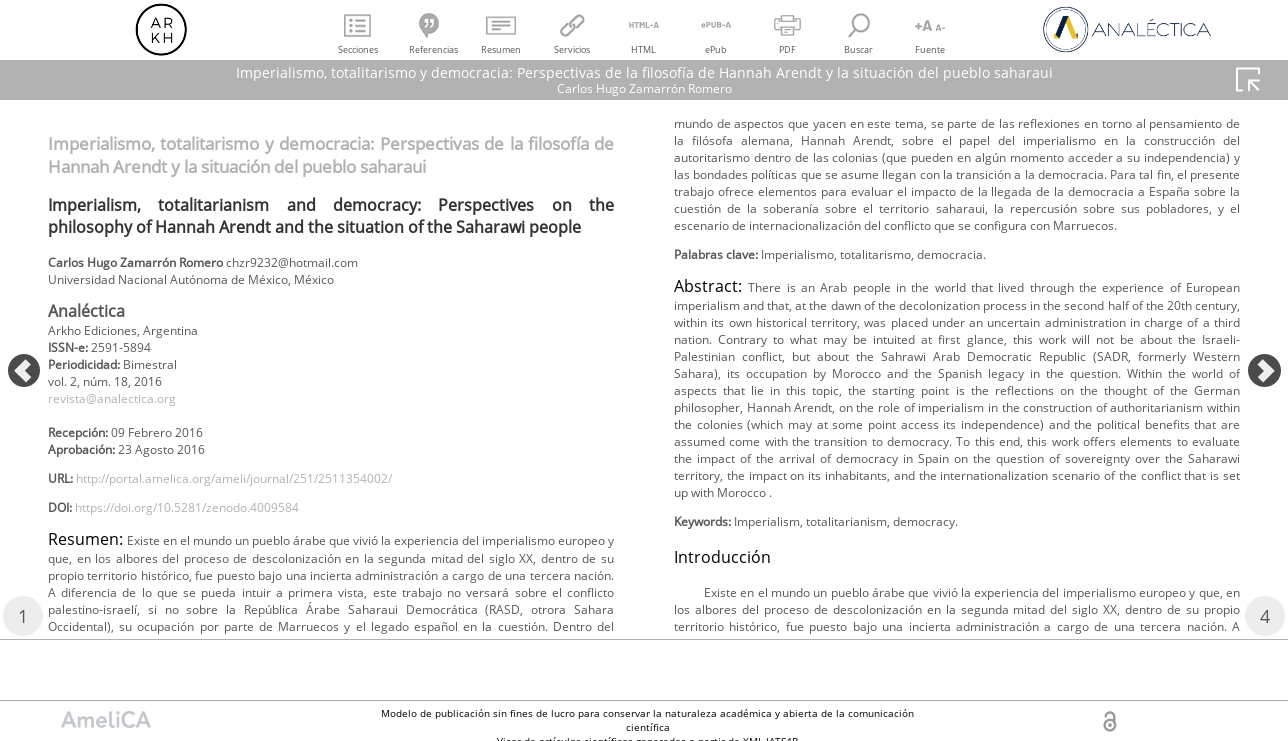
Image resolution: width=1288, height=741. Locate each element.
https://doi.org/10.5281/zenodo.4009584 (214, 536)
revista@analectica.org (124, 413)
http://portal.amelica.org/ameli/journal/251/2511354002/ (271, 503)
